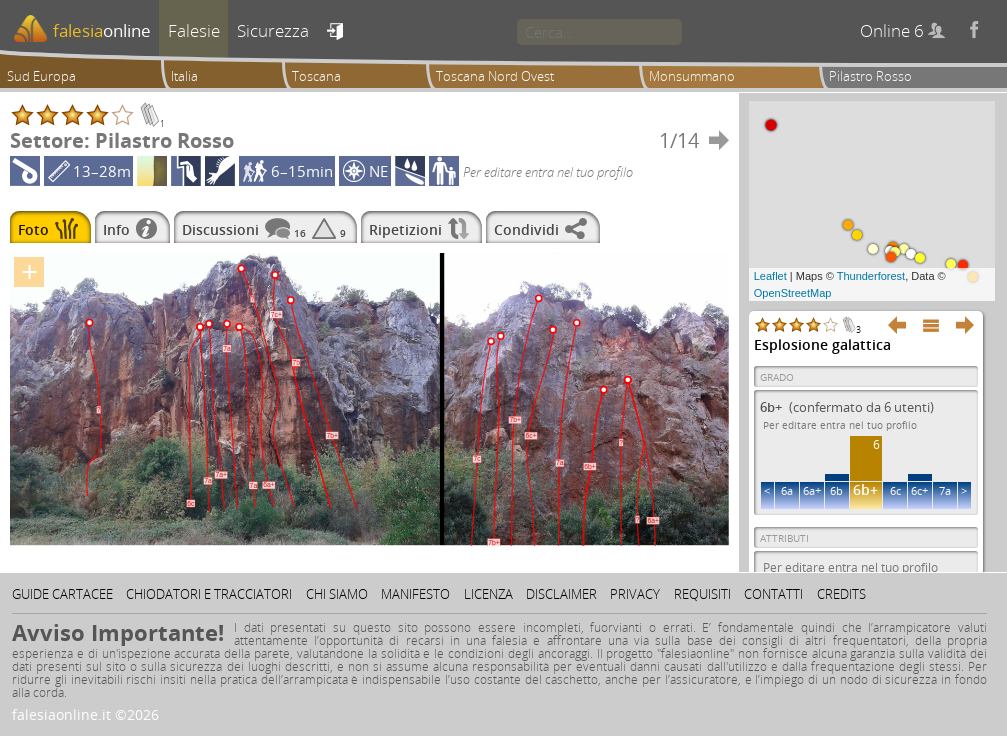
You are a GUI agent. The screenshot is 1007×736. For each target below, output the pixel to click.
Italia (184, 76)
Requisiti (702, 594)
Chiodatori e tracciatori (209, 594)
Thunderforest (871, 276)
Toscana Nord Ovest (495, 76)
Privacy (635, 594)
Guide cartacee (62, 594)
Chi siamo (337, 594)
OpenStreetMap (793, 293)
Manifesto (415, 594)
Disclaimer (561, 594)
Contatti (773, 594)
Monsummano (692, 76)
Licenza (488, 594)
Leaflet (770, 276)
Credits (841, 594)
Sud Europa (41, 76)
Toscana (316, 76)
